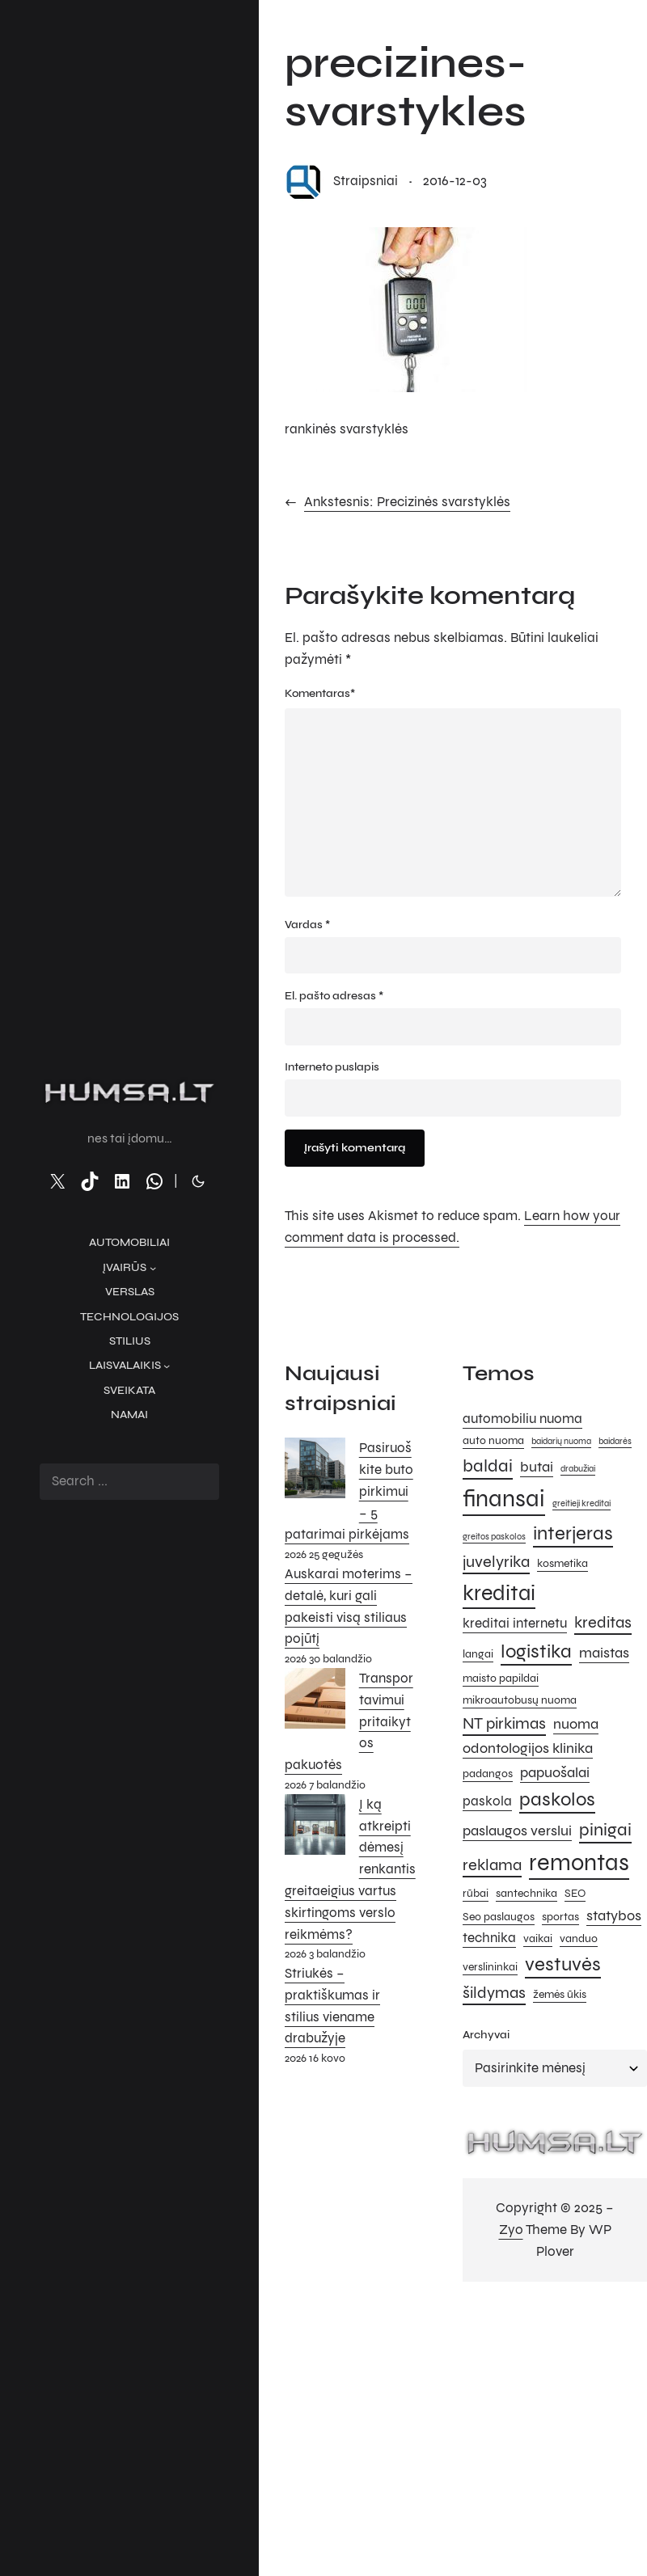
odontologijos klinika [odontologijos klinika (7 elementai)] (528, 1748)
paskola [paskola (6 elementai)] (487, 1801)
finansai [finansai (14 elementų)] (504, 1498)
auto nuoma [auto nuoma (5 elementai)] (493, 1440)
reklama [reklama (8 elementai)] (492, 1865)
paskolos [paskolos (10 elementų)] (557, 1799)
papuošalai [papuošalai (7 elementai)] (555, 1772)
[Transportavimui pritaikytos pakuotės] (315, 1702)
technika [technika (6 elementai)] (489, 1938)
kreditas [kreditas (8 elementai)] (603, 1622)
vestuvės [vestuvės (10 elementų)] (563, 1964)
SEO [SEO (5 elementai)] (575, 1893)
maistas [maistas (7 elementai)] (604, 1653)
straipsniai (365, 181)
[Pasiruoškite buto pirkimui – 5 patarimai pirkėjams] (315, 1471)
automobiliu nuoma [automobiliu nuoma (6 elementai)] (522, 1419)
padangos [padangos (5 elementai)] (488, 1773)
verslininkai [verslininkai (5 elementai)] (490, 1967)
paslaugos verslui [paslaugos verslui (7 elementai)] (517, 1830)
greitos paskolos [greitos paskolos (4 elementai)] (494, 1536)
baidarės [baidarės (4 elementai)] (615, 1441)
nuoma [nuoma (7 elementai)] (575, 1724)
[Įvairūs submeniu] (153, 1268)
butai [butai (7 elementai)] (536, 1467)
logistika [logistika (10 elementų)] (536, 1651)
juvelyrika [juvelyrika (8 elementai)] (496, 1562)
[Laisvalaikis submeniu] (166, 1365)
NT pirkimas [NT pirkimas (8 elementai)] (504, 1723)
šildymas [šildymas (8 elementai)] (494, 1993)
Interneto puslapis (332, 1067)
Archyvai (486, 2035)
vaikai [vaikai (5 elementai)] (537, 1938)
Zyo (511, 2230)
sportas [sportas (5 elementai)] (560, 1917)
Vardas (307, 924)
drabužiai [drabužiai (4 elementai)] (577, 1468)
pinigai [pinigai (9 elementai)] (605, 1829)
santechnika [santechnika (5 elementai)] (526, 1893)
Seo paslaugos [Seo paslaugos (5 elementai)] (499, 1917)
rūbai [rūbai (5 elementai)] (475, 1893)
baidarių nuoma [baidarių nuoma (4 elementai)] (561, 1441)
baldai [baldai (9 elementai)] (488, 1465)
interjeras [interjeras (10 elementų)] (573, 1533)
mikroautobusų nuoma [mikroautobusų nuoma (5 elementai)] (520, 1700)
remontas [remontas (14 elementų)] (579, 1862)
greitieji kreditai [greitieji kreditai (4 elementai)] (581, 1503)
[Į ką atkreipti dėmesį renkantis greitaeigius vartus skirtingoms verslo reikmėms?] (315, 1828)
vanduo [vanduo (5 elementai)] (579, 1938)
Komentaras (320, 694)
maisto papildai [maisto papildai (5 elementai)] (501, 1678)
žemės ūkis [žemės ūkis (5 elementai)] (559, 1994)
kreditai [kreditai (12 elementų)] (499, 1593)
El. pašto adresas (334, 996)
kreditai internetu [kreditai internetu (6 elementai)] (515, 1623)
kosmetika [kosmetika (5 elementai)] (562, 1563)
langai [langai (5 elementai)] (478, 1654)
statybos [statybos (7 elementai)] (613, 1915)
